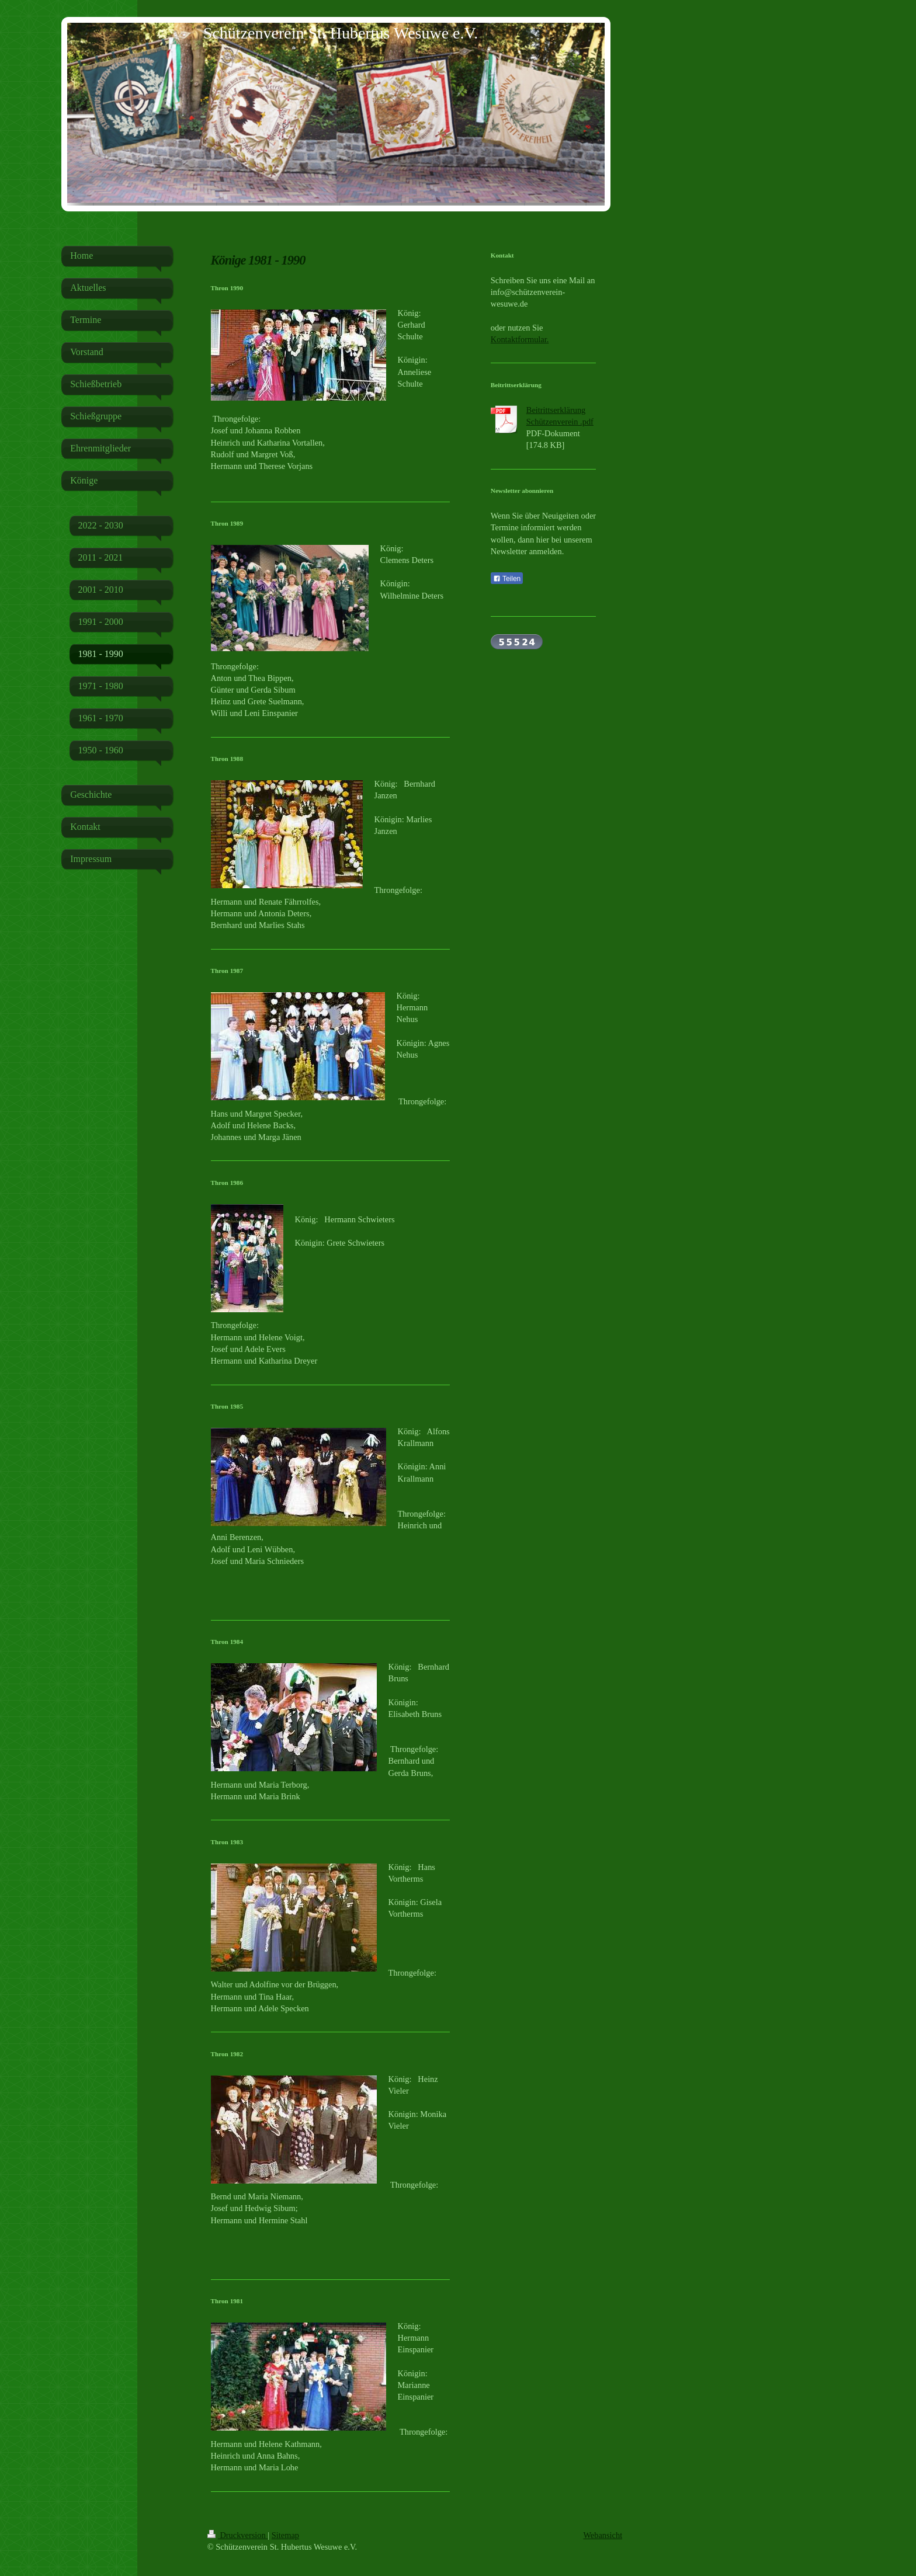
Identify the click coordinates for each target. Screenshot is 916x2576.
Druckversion (237, 2535)
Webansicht (602, 2535)
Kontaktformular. (520, 339)
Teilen (507, 579)
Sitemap (285, 2535)
